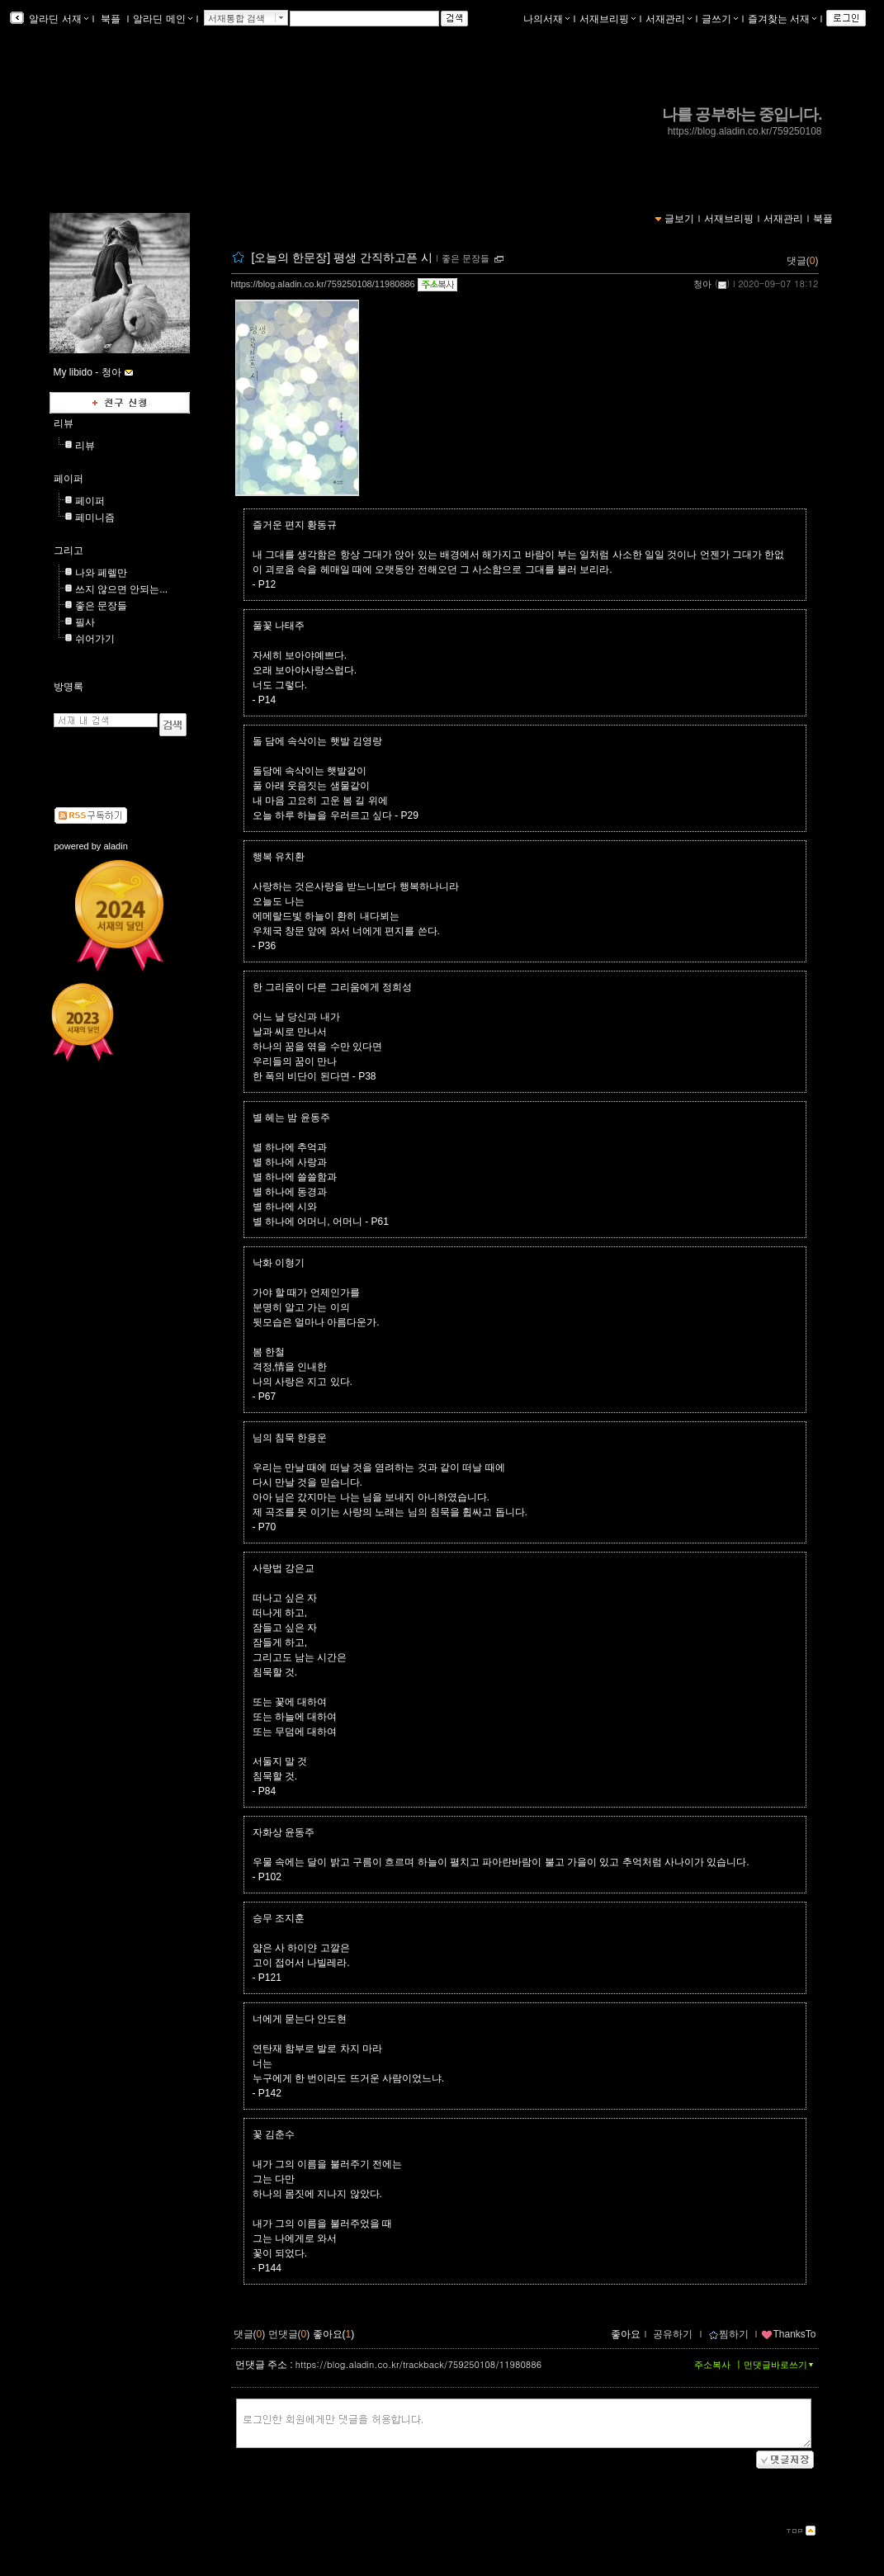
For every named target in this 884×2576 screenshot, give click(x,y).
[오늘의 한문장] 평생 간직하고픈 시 (341, 257)
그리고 (68, 550)
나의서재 (546, 19)
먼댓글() (289, 2334)
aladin (115, 846)
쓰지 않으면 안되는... (121, 589)
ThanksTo (788, 2334)
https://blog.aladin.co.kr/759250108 (745, 131)
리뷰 (63, 423)
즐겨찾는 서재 (782, 19)
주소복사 (712, 2365)
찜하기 (728, 2334)
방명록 (68, 686)
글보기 (679, 219)
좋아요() (334, 2334)
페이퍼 (68, 478)
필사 (85, 622)
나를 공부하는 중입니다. (741, 114)
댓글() (803, 261)
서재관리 (668, 19)
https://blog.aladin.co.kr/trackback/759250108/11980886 (418, 2364)
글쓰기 (720, 19)
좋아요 (626, 2334)
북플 (111, 19)
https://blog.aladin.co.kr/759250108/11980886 (323, 284)
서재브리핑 (607, 19)
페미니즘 (95, 517)
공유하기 (673, 2334)
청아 (702, 284)
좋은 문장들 (465, 258)
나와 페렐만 (101, 573)
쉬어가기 (95, 639)
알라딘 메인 (162, 19)
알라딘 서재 (57, 19)
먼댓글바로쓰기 (780, 2365)
